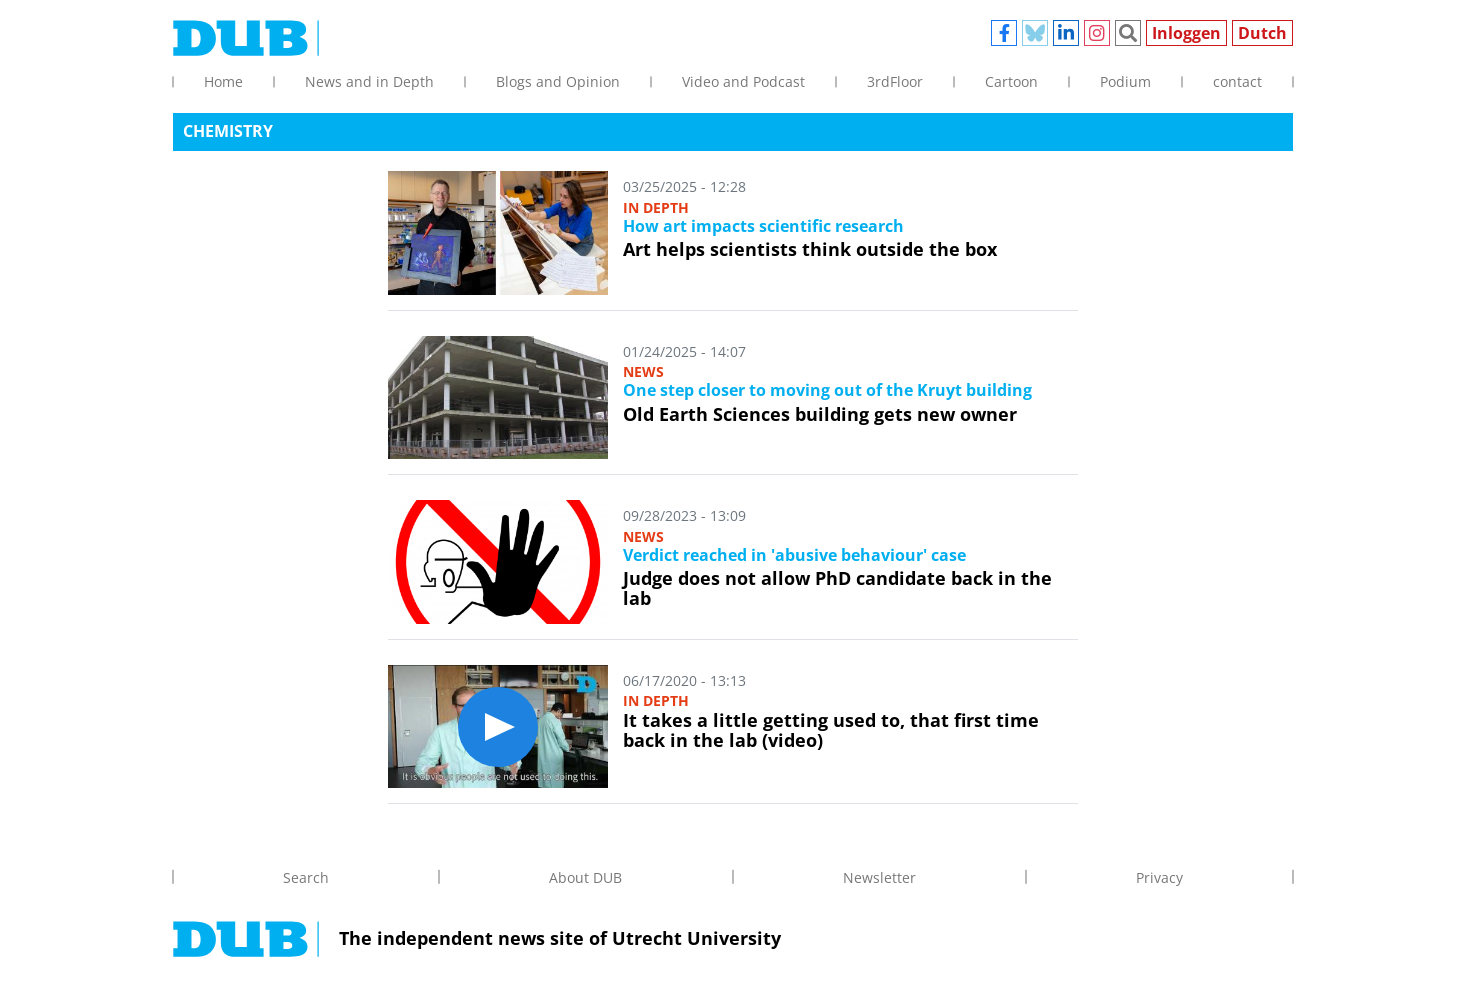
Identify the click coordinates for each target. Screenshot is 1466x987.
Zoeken (1128, 33)
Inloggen (1186, 33)
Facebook (1004, 33)
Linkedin (1066, 33)
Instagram (1097, 33)
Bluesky (1035, 33)
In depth (656, 207)
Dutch (1262, 33)
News (643, 371)
